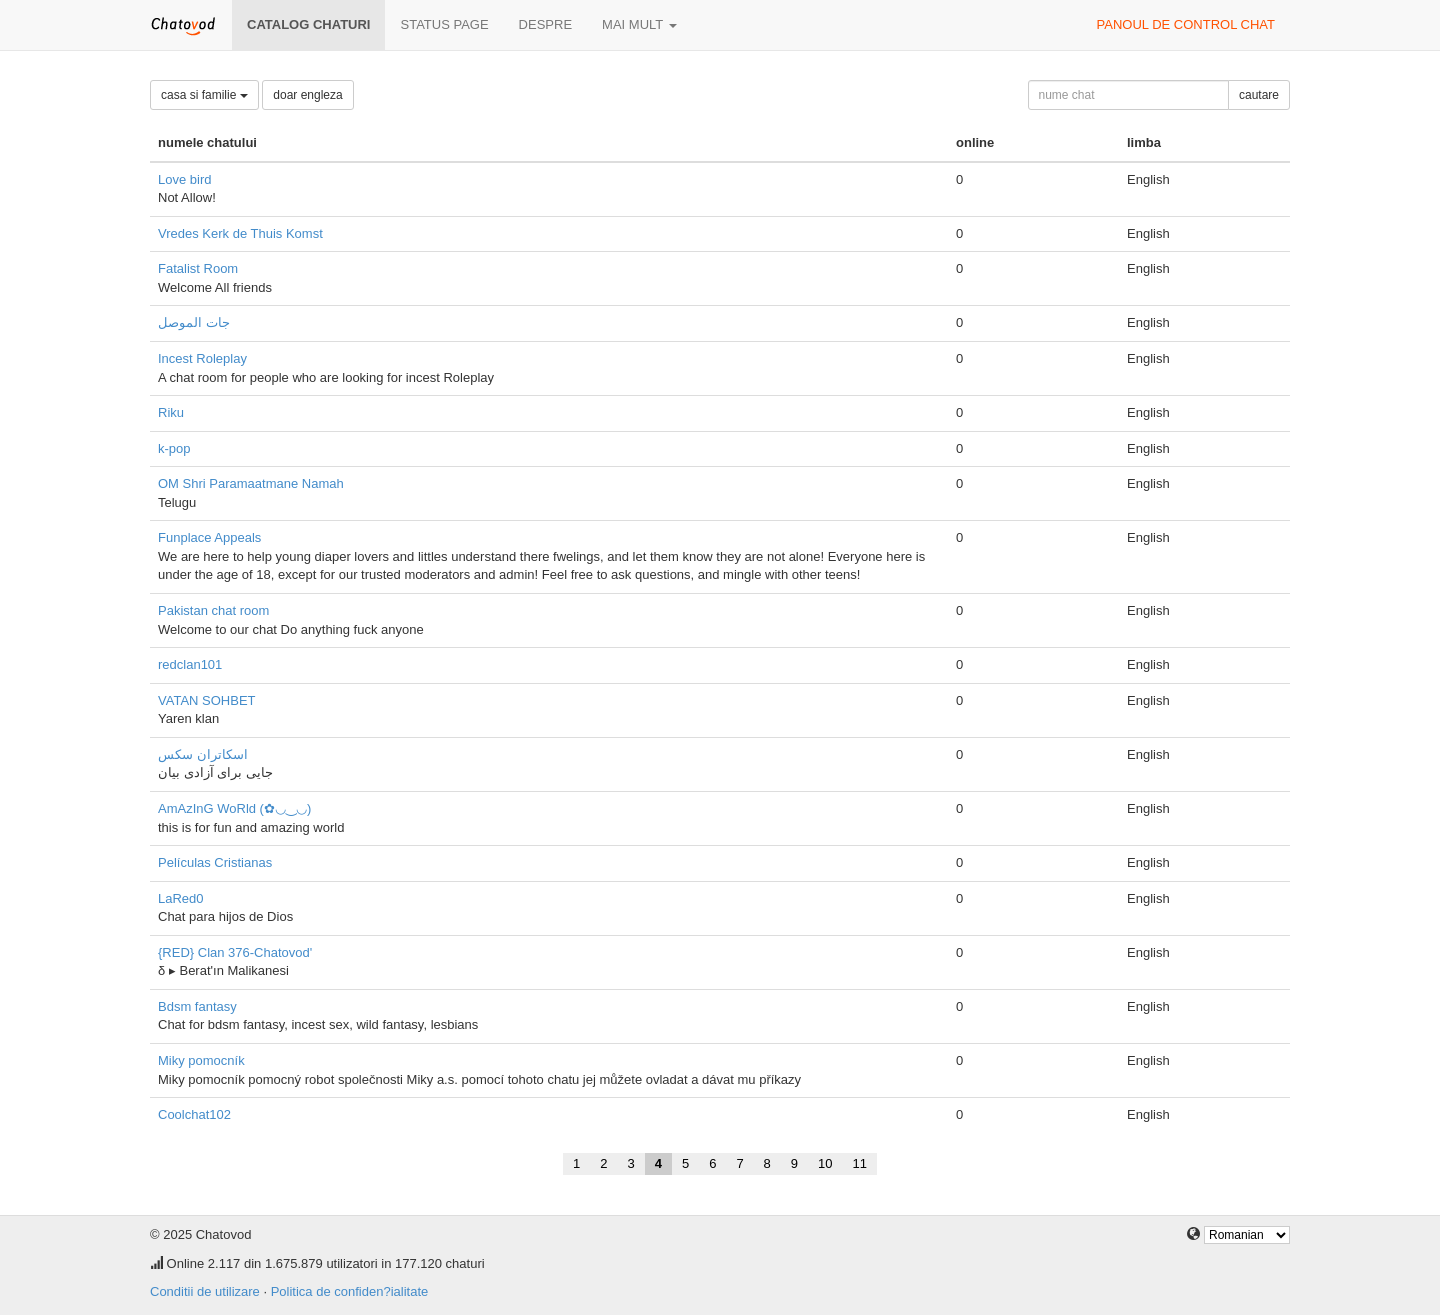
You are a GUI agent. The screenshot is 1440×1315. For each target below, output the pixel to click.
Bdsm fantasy (197, 1006)
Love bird (184, 179)
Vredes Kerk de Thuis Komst (240, 233)
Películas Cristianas (215, 862)
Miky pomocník (201, 1060)
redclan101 (190, 664)
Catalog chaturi (308, 24)
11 (860, 1163)
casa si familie (204, 95)
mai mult (639, 24)
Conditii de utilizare (205, 1291)
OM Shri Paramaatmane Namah (251, 483)
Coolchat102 (194, 1114)
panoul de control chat (1186, 24)
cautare (1259, 95)
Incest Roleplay (202, 358)
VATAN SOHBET (207, 700)
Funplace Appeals (209, 537)
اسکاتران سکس (203, 754)
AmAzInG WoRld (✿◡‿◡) (234, 808)
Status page (444, 24)
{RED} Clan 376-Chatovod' (235, 952)
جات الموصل (194, 322)
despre (545, 24)
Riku (171, 412)
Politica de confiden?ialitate (350, 1291)
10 (825, 1163)
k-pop (174, 448)
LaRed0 (181, 898)
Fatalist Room (198, 268)
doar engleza (307, 95)
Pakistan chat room (213, 610)
